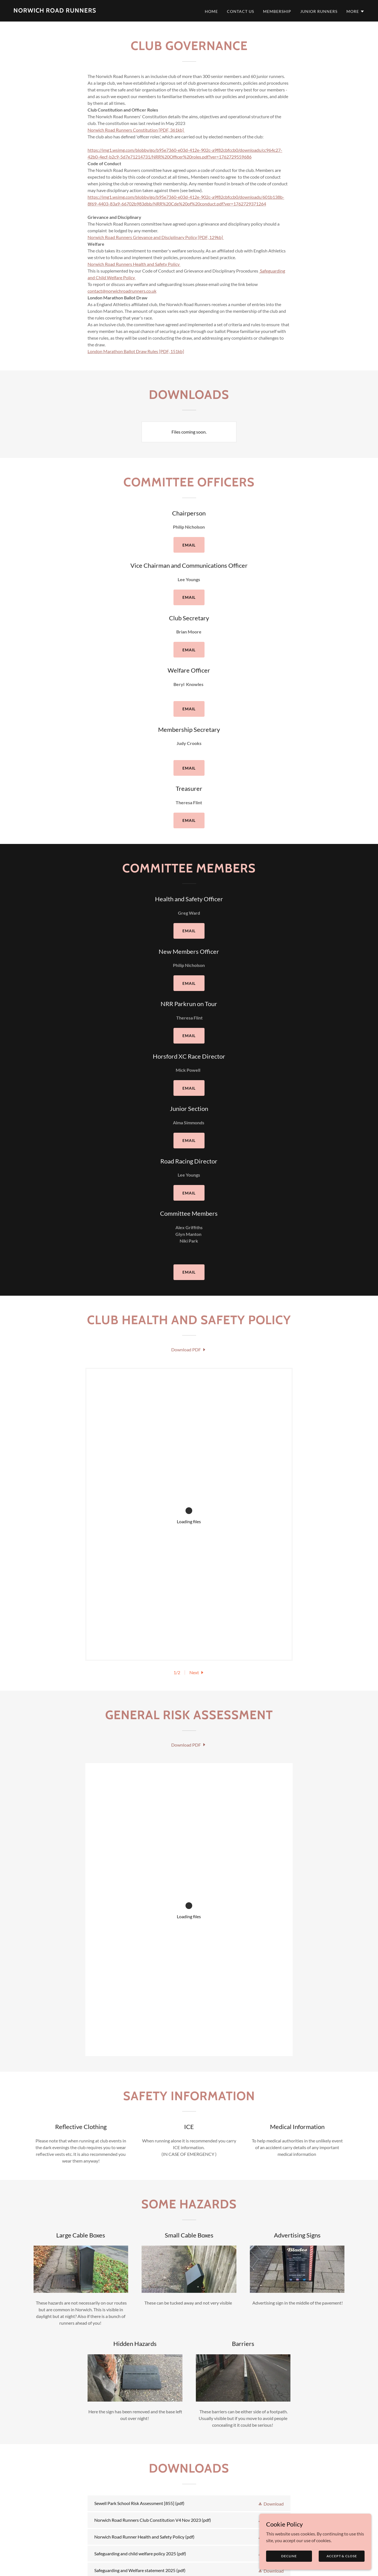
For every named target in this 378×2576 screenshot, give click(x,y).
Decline (289, 2556)
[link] (54, 10)
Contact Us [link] (240, 11)
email (189, 545)
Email (189, 1140)
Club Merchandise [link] (199, 2524)
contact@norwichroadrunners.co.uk (122, 291)
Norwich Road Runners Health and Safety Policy (134, 264)
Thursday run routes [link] (250, 2524)
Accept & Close (342, 2556)
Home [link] (211, 11)
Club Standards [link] (154, 2524)
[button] (355, 11)
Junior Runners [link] (318, 11)
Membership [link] (277, 11)
